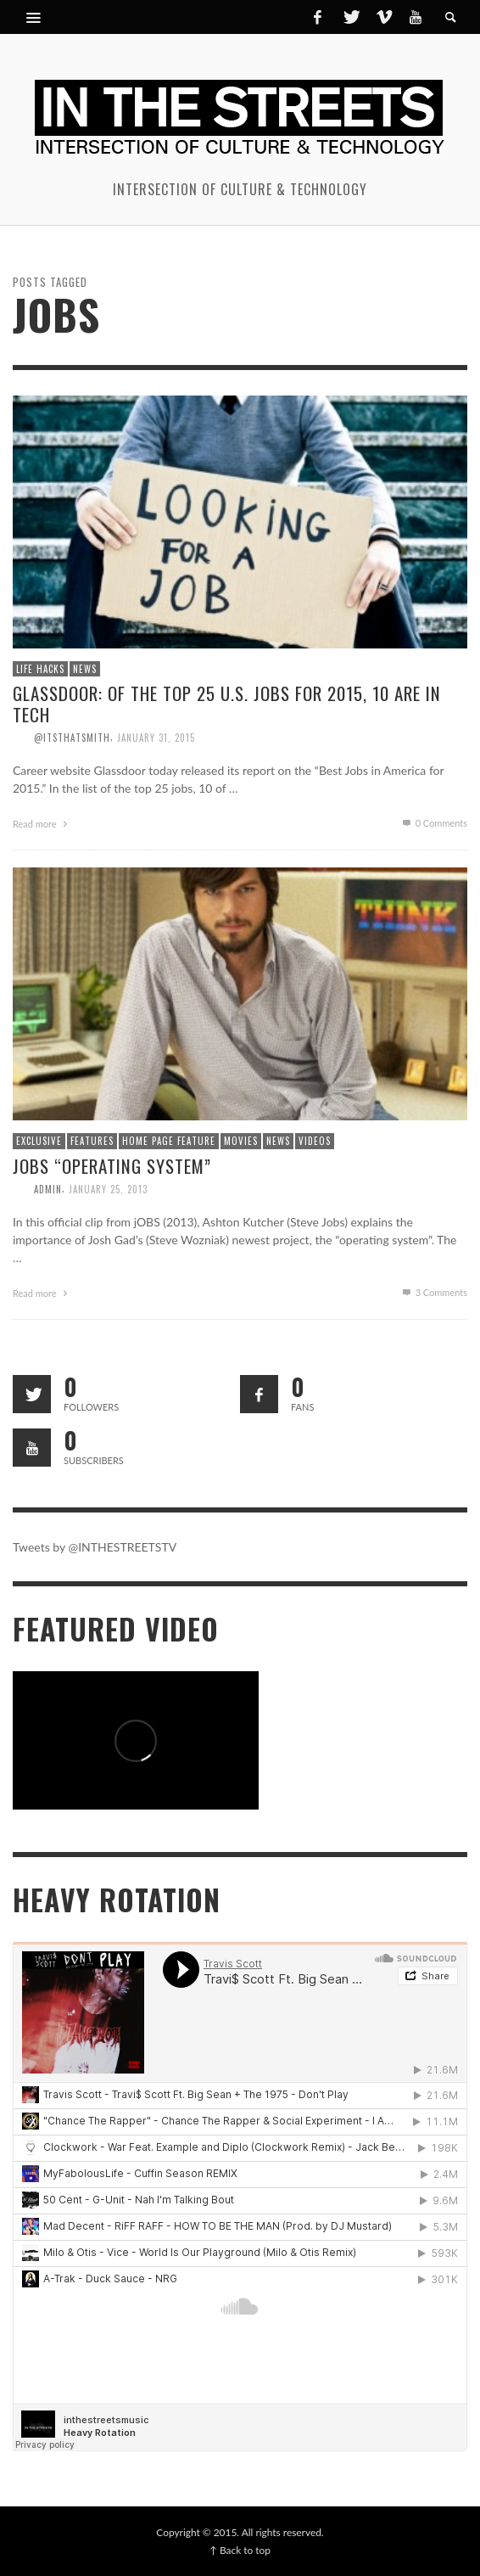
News (85, 669)
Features (92, 1141)
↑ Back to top (240, 2550)
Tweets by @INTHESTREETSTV (94, 1547)
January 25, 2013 (108, 1189)
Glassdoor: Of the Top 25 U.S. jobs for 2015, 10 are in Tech (227, 703)
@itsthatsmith (72, 737)
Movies (241, 1141)
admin (48, 1189)
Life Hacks (40, 669)
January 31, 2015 (156, 737)
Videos (315, 1141)
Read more (42, 823)
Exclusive (39, 1141)
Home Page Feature (168, 1141)
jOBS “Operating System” (112, 1166)
